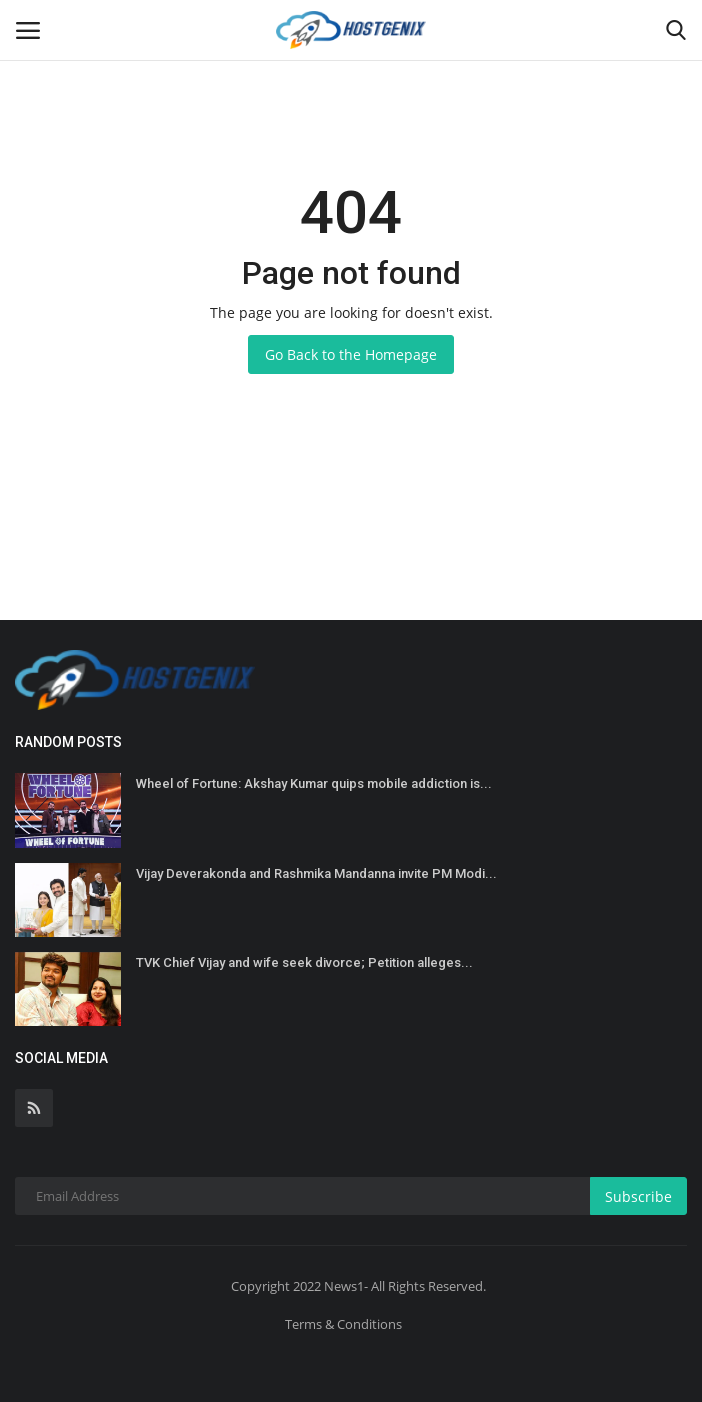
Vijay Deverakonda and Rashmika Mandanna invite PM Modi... (316, 873)
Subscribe (638, 1196)
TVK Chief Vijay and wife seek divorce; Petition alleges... (304, 962)
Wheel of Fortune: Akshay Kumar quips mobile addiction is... (314, 783)
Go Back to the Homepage (351, 354)
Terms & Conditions (343, 1324)
